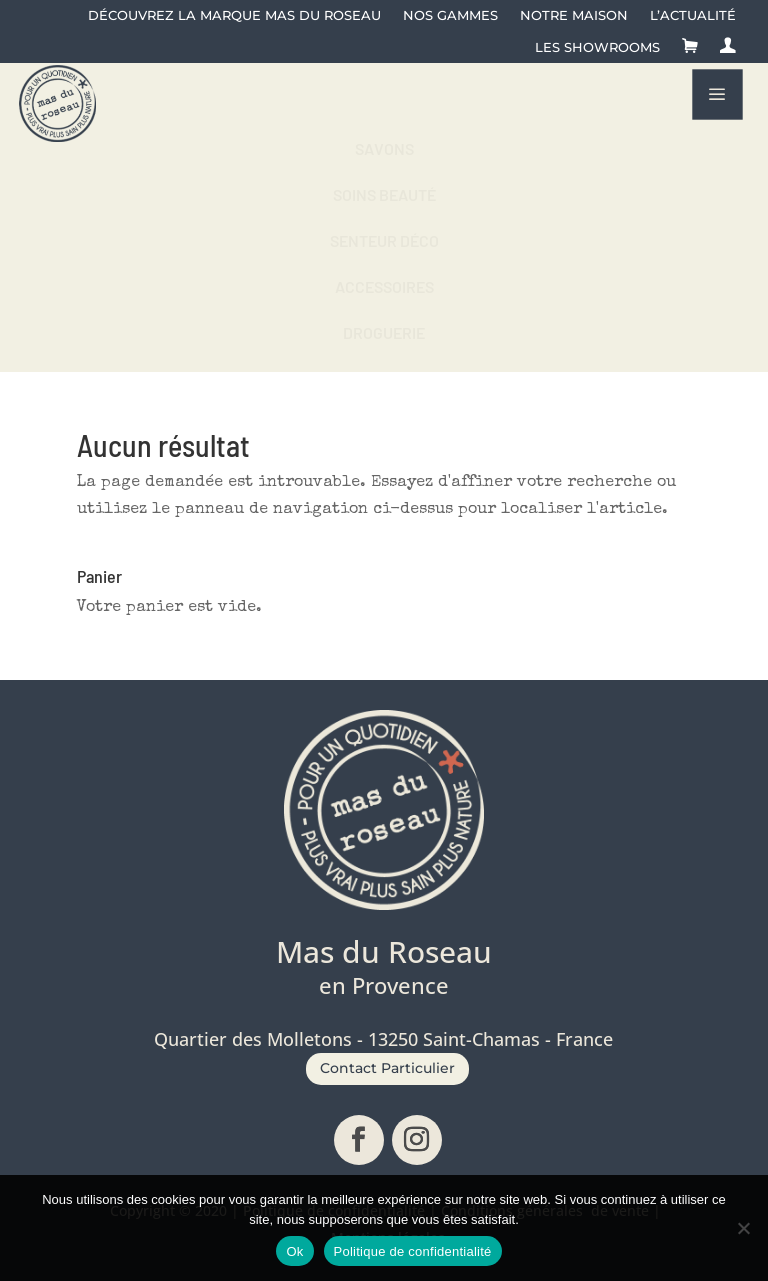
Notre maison (574, 15)
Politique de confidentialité (413, 1251)
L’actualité (693, 15)
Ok (294, 1251)
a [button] (717, 94)
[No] (743, 1228)
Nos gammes (450, 15)
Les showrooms (597, 47)
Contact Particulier (387, 1068)
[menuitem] (384, 149)
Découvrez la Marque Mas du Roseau (234, 15)
